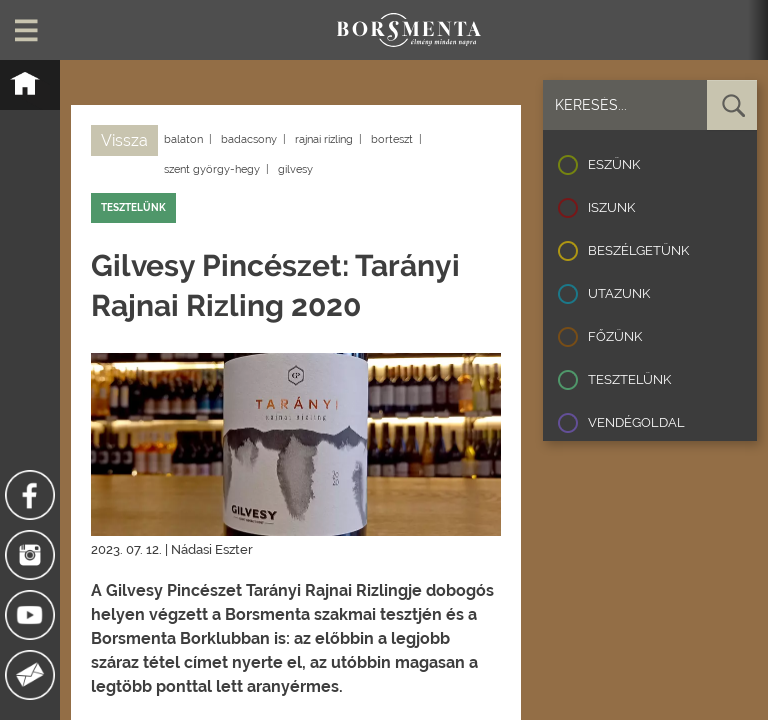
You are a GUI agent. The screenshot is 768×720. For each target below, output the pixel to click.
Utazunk (619, 293)
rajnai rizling (324, 139)
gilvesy (295, 169)
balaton (183, 139)
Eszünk (614, 164)
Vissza (124, 140)
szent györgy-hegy (212, 169)
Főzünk (615, 336)
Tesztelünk (629, 379)
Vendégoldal (636, 422)
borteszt (392, 139)
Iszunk (611, 207)
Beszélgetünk (638, 250)
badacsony (249, 139)
